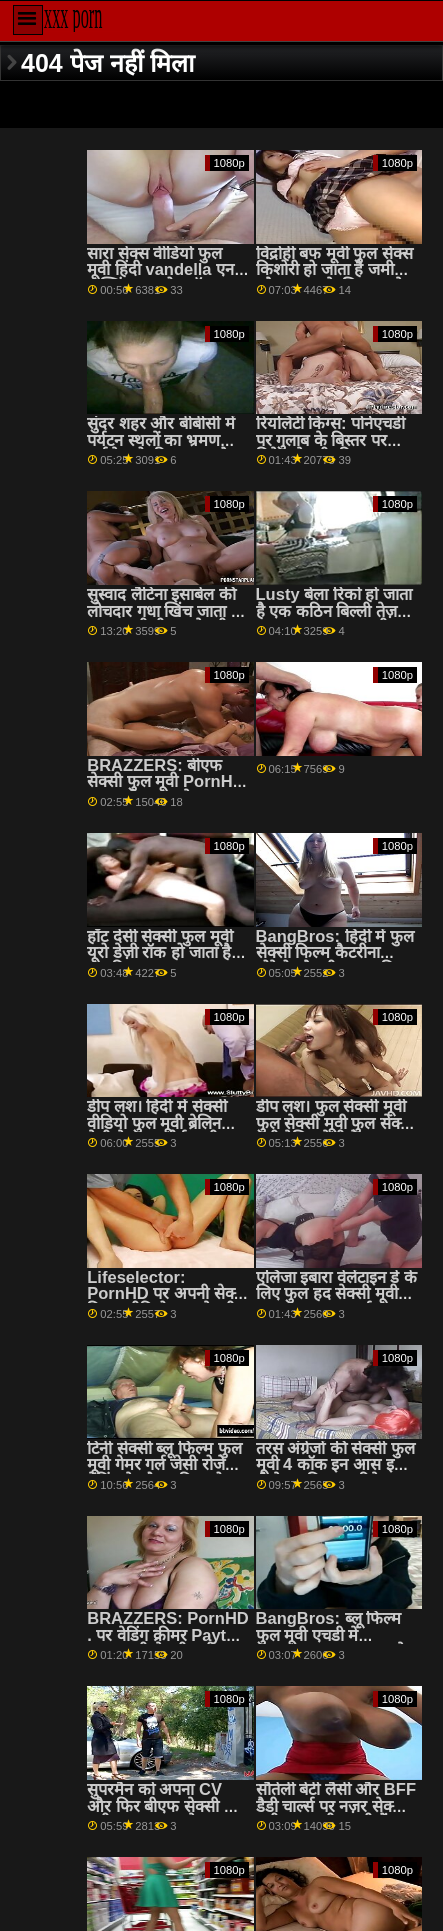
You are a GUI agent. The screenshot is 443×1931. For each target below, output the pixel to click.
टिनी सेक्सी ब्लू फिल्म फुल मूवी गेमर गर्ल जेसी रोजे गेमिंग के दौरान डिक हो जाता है (164, 1473)
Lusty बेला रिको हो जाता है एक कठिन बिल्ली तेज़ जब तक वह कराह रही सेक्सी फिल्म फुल (334, 619)
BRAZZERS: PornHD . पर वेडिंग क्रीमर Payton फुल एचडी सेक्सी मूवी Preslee (167, 1643)
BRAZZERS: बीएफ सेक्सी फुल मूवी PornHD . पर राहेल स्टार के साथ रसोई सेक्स (165, 790)
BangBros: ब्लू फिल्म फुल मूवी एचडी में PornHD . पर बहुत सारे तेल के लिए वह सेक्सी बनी (333, 1643)
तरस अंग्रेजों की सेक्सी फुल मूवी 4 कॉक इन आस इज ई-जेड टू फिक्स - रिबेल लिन (335, 1473)
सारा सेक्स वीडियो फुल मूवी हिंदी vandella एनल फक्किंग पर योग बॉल (166, 270)
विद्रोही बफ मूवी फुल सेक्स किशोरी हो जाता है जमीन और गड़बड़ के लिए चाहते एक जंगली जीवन (334, 278)
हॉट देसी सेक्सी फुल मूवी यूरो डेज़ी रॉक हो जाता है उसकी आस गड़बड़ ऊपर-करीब (161, 961)
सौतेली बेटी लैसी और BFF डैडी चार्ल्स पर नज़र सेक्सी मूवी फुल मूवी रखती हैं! (336, 1806)
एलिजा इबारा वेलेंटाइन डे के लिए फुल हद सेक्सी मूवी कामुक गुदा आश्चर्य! (336, 1294)
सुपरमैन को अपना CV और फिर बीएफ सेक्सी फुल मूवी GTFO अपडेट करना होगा (167, 1814)
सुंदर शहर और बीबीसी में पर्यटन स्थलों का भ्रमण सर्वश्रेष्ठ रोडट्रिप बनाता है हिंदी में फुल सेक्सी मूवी (160, 448)
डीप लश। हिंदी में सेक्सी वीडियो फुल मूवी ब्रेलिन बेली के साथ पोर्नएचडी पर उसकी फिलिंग (162, 1131)
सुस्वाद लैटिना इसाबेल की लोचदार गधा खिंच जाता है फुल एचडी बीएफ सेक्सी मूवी (163, 619)
